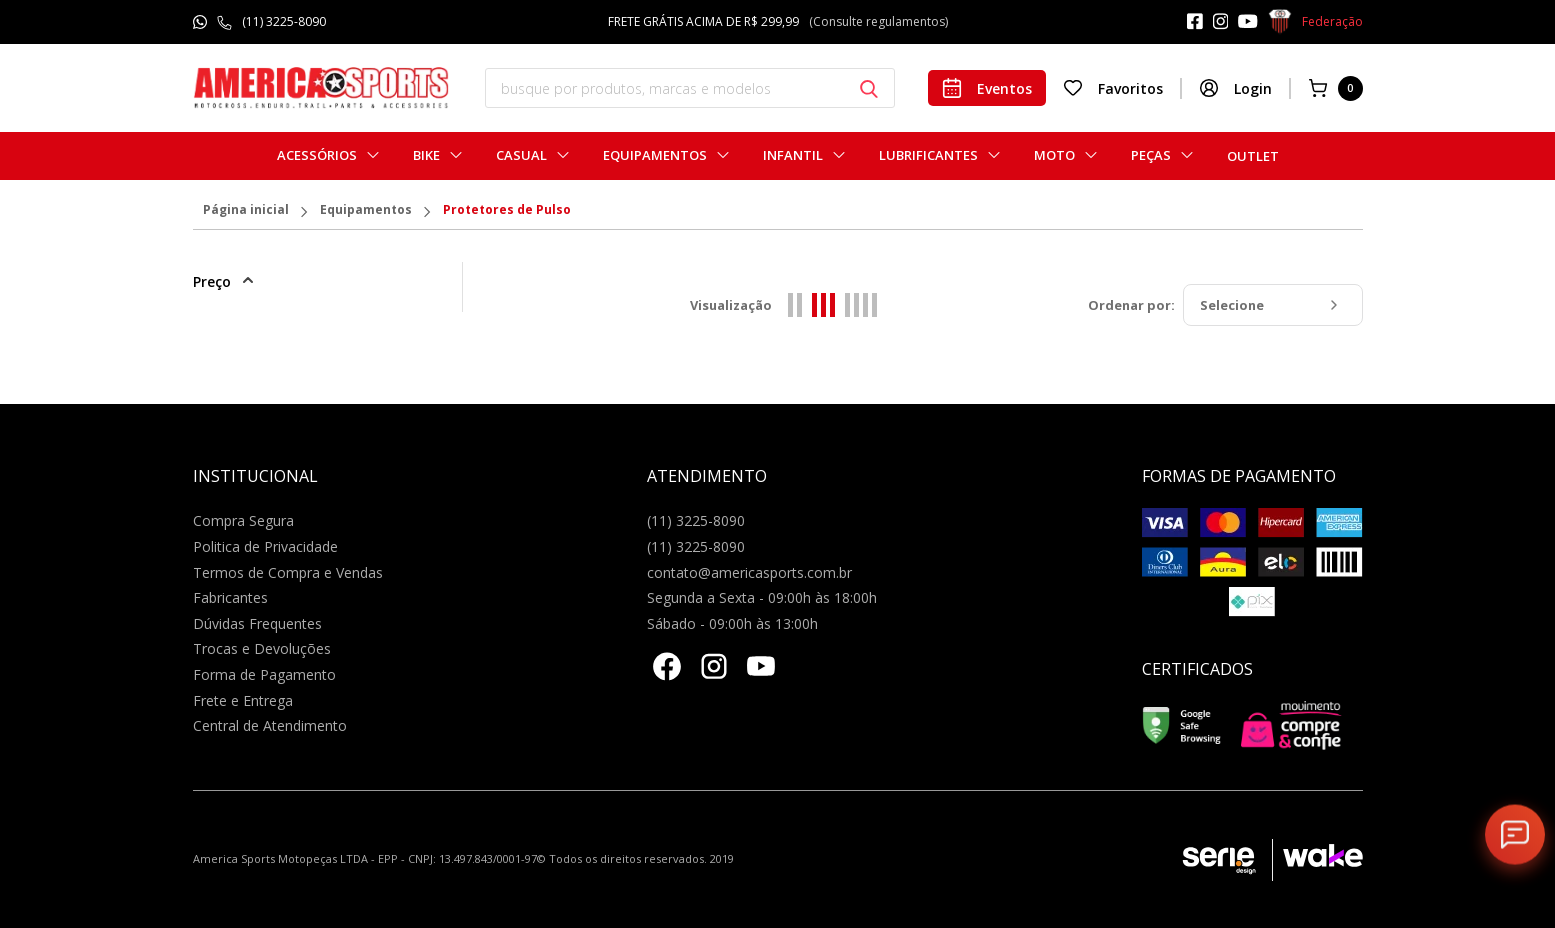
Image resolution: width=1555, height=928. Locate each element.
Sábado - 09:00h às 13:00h (732, 623)
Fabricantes (230, 597)
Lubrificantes (928, 155)
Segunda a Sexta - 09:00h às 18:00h (762, 597)
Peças (1151, 155)
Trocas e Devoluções (262, 648)
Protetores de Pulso (507, 211)
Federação (1315, 22)
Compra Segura (243, 520)
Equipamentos (655, 155)
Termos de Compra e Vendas (288, 572)
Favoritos (1113, 88)
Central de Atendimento (270, 725)
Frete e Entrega (243, 700)
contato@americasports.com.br (749, 572)
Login (1235, 88)
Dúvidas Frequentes (257, 623)
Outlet (1253, 156)
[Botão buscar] (869, 89)
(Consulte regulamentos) (878, 21)
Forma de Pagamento (264, 674)
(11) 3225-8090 (284, 21)
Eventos (987, 88)
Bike (426, 155)
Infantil (793, 155)
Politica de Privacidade (265, 546)
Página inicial (246, 211)
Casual (521, 155)
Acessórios (317, 155)
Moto (1054, 155)
